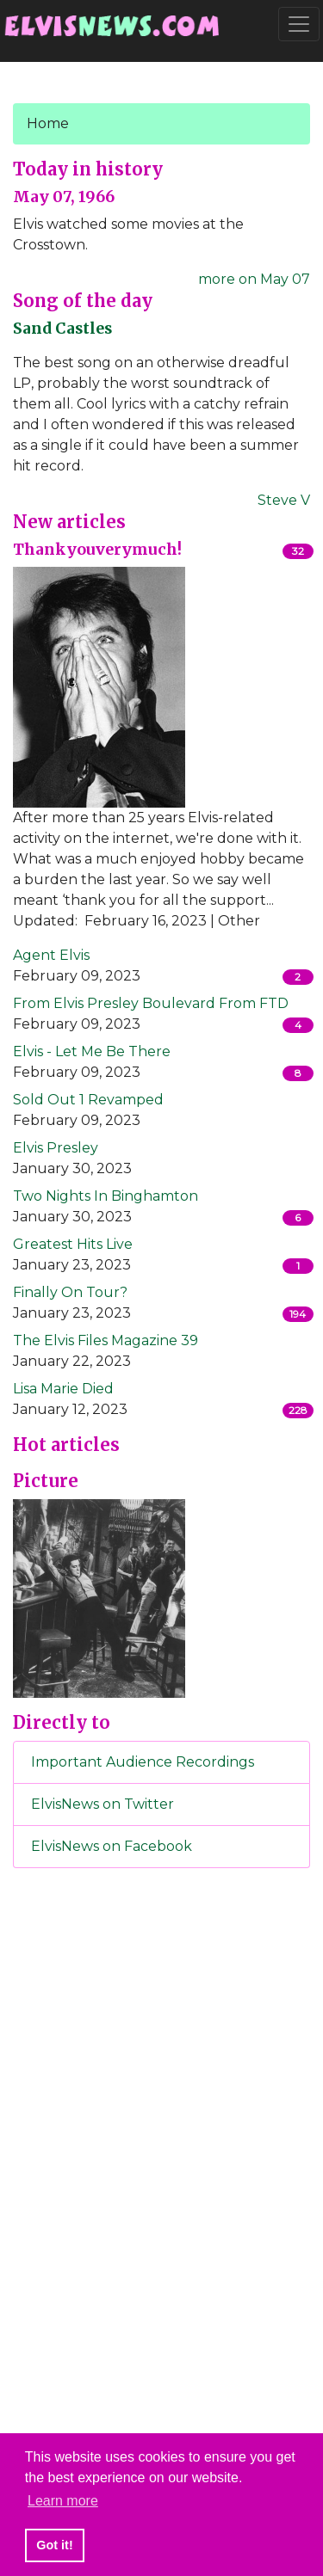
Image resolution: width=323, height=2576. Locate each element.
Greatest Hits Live (73, 1244)
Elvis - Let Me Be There (92, 1051)
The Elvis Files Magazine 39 (105, 1340)
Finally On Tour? (70, 1292)
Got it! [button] (54, 2545)
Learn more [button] (63, 2500)
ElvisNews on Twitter (102, 1804)
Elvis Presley (55, 1148)
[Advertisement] (162, 2167)
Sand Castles (62, 328)
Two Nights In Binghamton (105, 1196)
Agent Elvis (51, 955)
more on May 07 (254, 279)
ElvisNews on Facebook (111, 1846)
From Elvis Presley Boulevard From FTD (151, 1003)
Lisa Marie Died (63, 1388)
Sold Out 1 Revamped (88, 1099)
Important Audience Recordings (142, 1762)
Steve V (284, 500)
